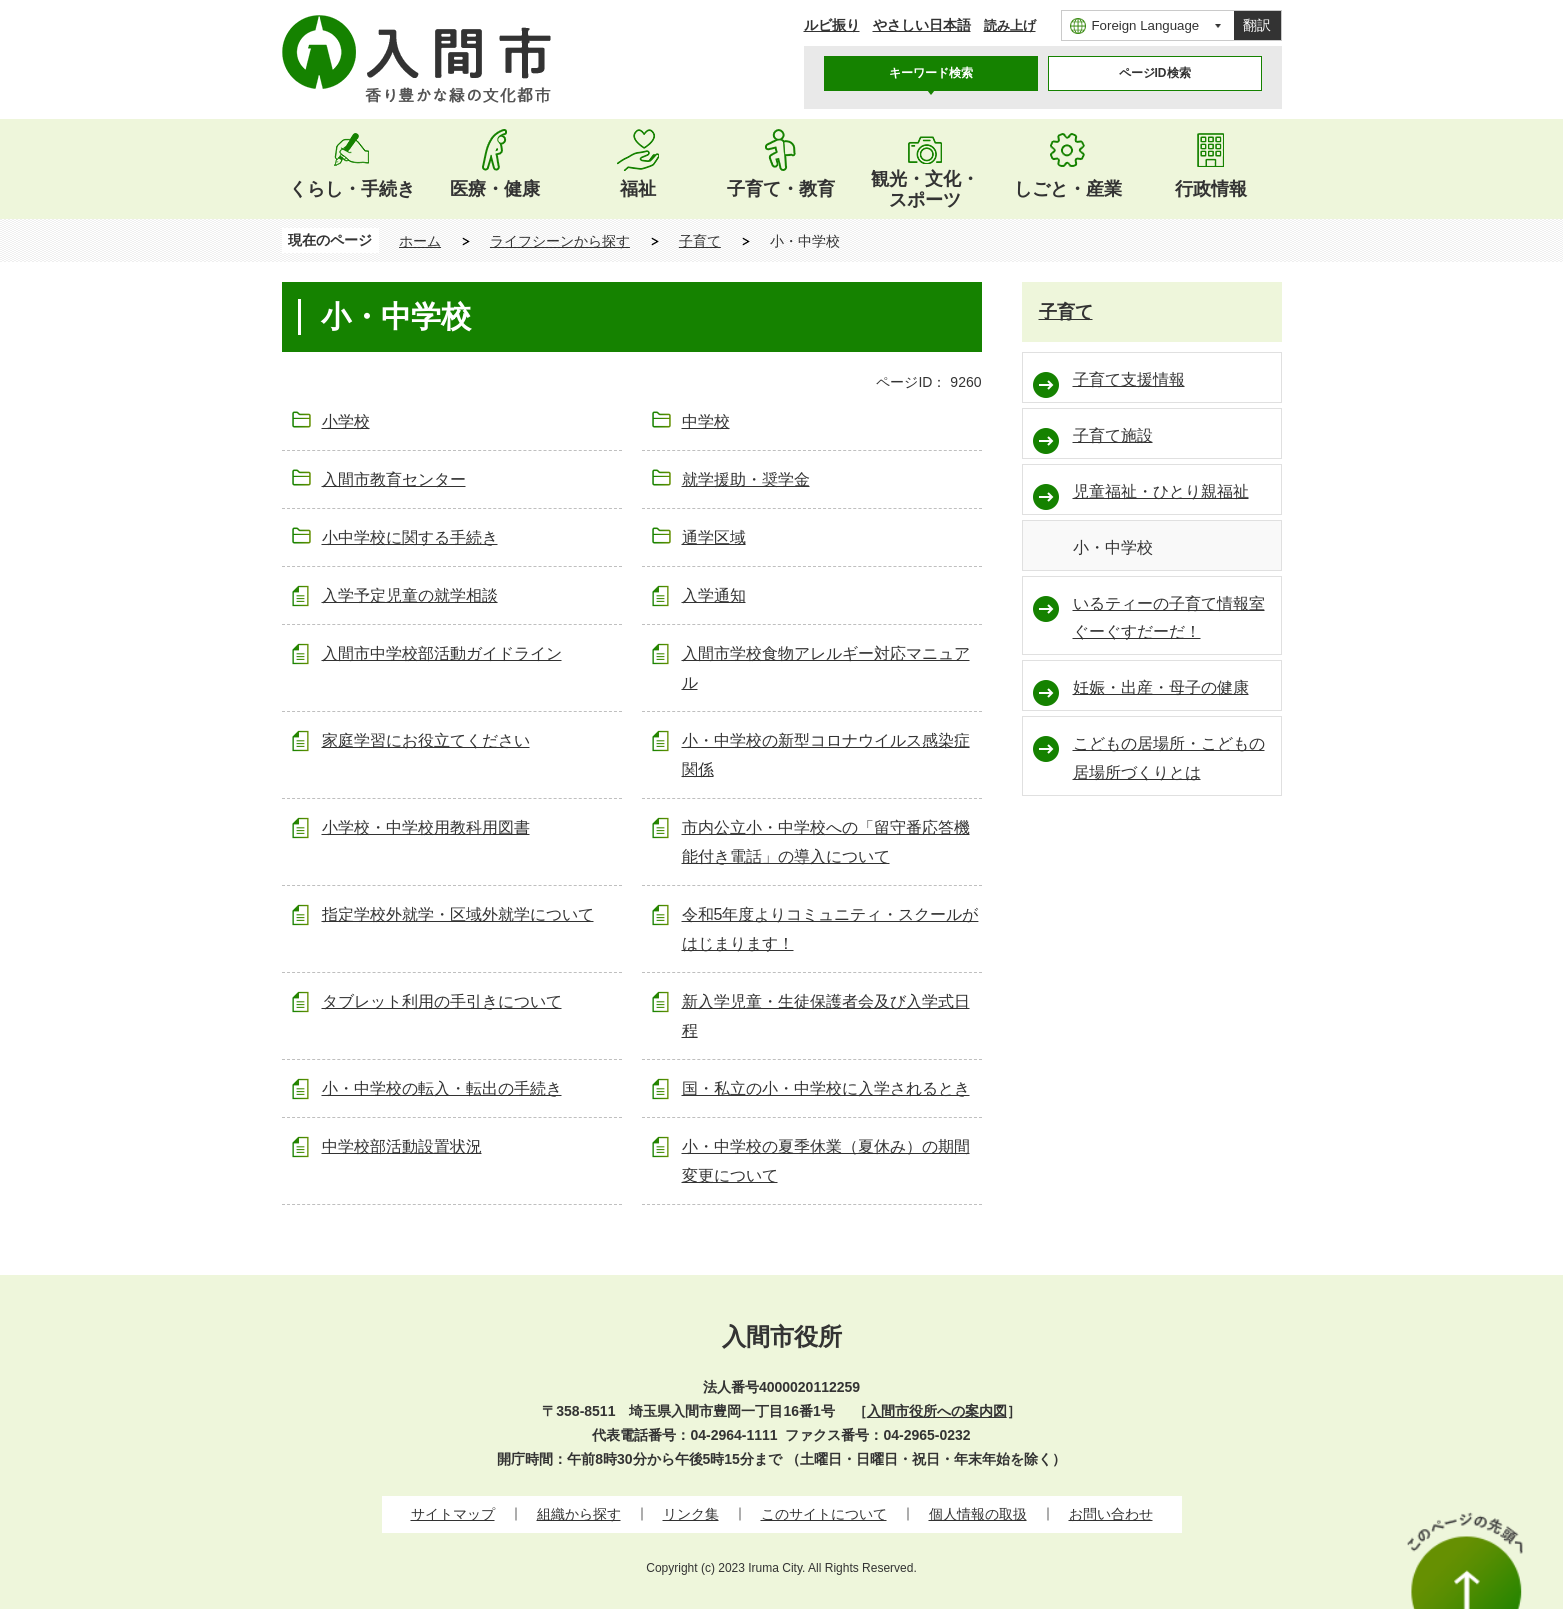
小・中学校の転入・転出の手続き (442, 1088)
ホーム (420, 241)
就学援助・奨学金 (746, 479)
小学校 (346, 421)
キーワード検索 (931, 73)
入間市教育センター (394, 479)
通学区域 (714, 537)
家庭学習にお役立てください (426, 740)
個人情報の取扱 (978, 1514)
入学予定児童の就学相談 (410, 595)
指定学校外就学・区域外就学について (458, 914)
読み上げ (1010, 25)
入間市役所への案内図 (937, 1411)
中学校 (706, 421)
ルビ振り (832, 25)
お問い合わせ (1111, 1514)
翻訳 (1257, 25)
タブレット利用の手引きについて (442, 1001)
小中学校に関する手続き (410, 537)
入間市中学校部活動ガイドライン (442, 653)
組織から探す (579, 1514)
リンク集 (691, 1514)
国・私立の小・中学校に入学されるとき (826, 1088)
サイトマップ (453, 1514)
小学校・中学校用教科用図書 (426, 827)
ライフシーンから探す (560, 241)
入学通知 (714, 595)
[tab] (931, 73)
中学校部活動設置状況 (402, 1146)
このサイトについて (824, 1514)
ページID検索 (1155, 73)
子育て (700, 241)
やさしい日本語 (922, 25)
